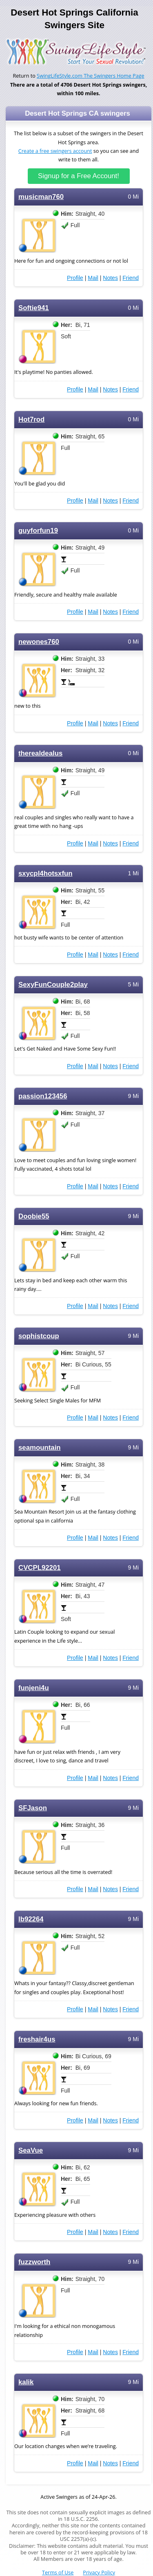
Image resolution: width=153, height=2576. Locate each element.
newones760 (38, 642)
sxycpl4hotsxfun (45, 873)
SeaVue (30, 2150)
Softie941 (33, 308)
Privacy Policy (99, 2572)
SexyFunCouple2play (53, 984)
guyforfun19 (38, 530)
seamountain (39, 1447)
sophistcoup (38, 1336)
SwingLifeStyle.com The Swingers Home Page (90, 75)
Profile (75, 278)
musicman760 (41, 197)
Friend (130, 278)
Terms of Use (57, 2572)
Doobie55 (33, 1216)
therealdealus (40, 753)
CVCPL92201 (39, 1568)
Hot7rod (31, 419)
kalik (25, 2382)
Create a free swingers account (55, 151)
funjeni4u (33, 1688)
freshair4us (36, 2039)
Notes (110, 278)
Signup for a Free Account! (78, 176)
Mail (93, 278)
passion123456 (42, 1096)
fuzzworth (34, 2262)
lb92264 (31, 1919)
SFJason (32, 1808)
